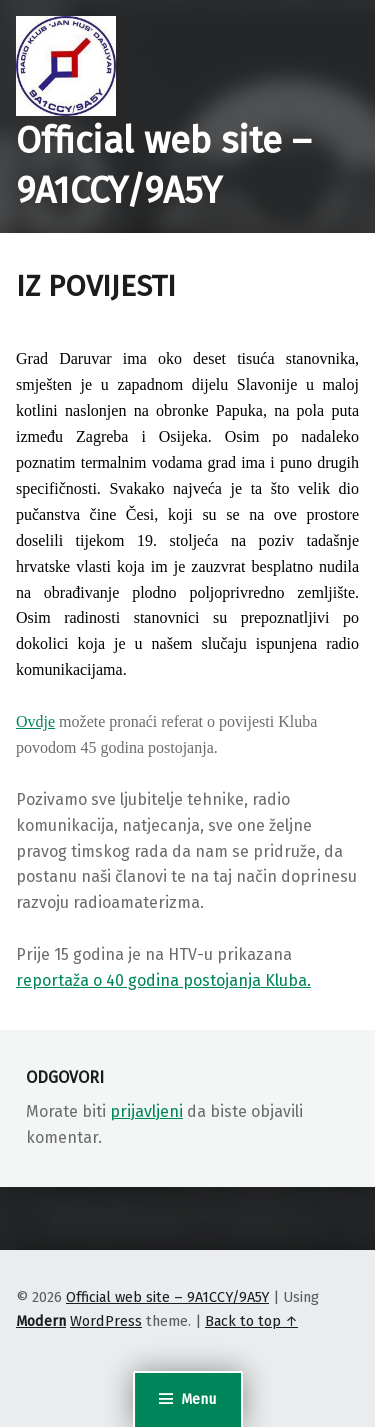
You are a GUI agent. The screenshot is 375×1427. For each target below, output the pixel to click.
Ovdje (35, 721)
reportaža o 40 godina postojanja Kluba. (163, 980)
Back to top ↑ (251, 1321)
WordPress (106, 1321)
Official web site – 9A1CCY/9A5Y (167, 1297)
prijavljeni (146, 1111)
